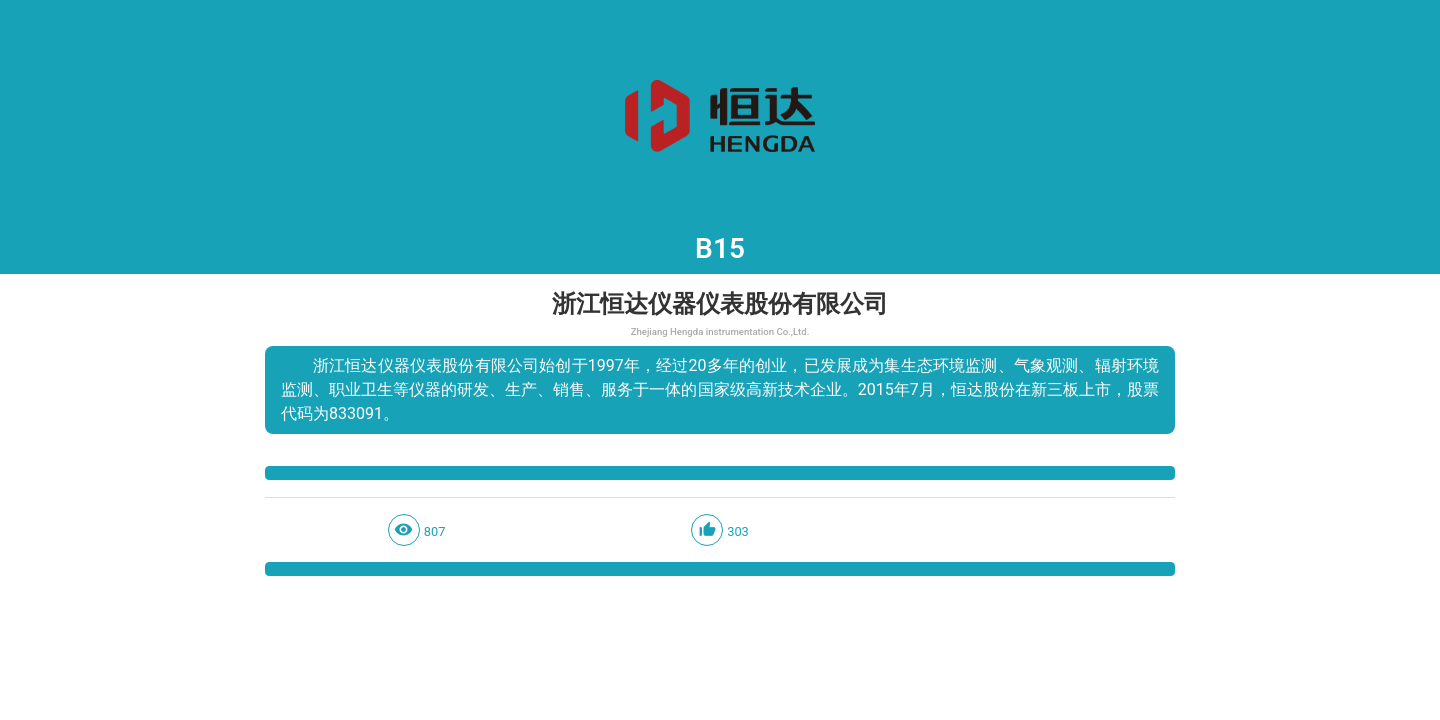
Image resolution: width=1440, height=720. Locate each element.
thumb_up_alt (707, 529)
